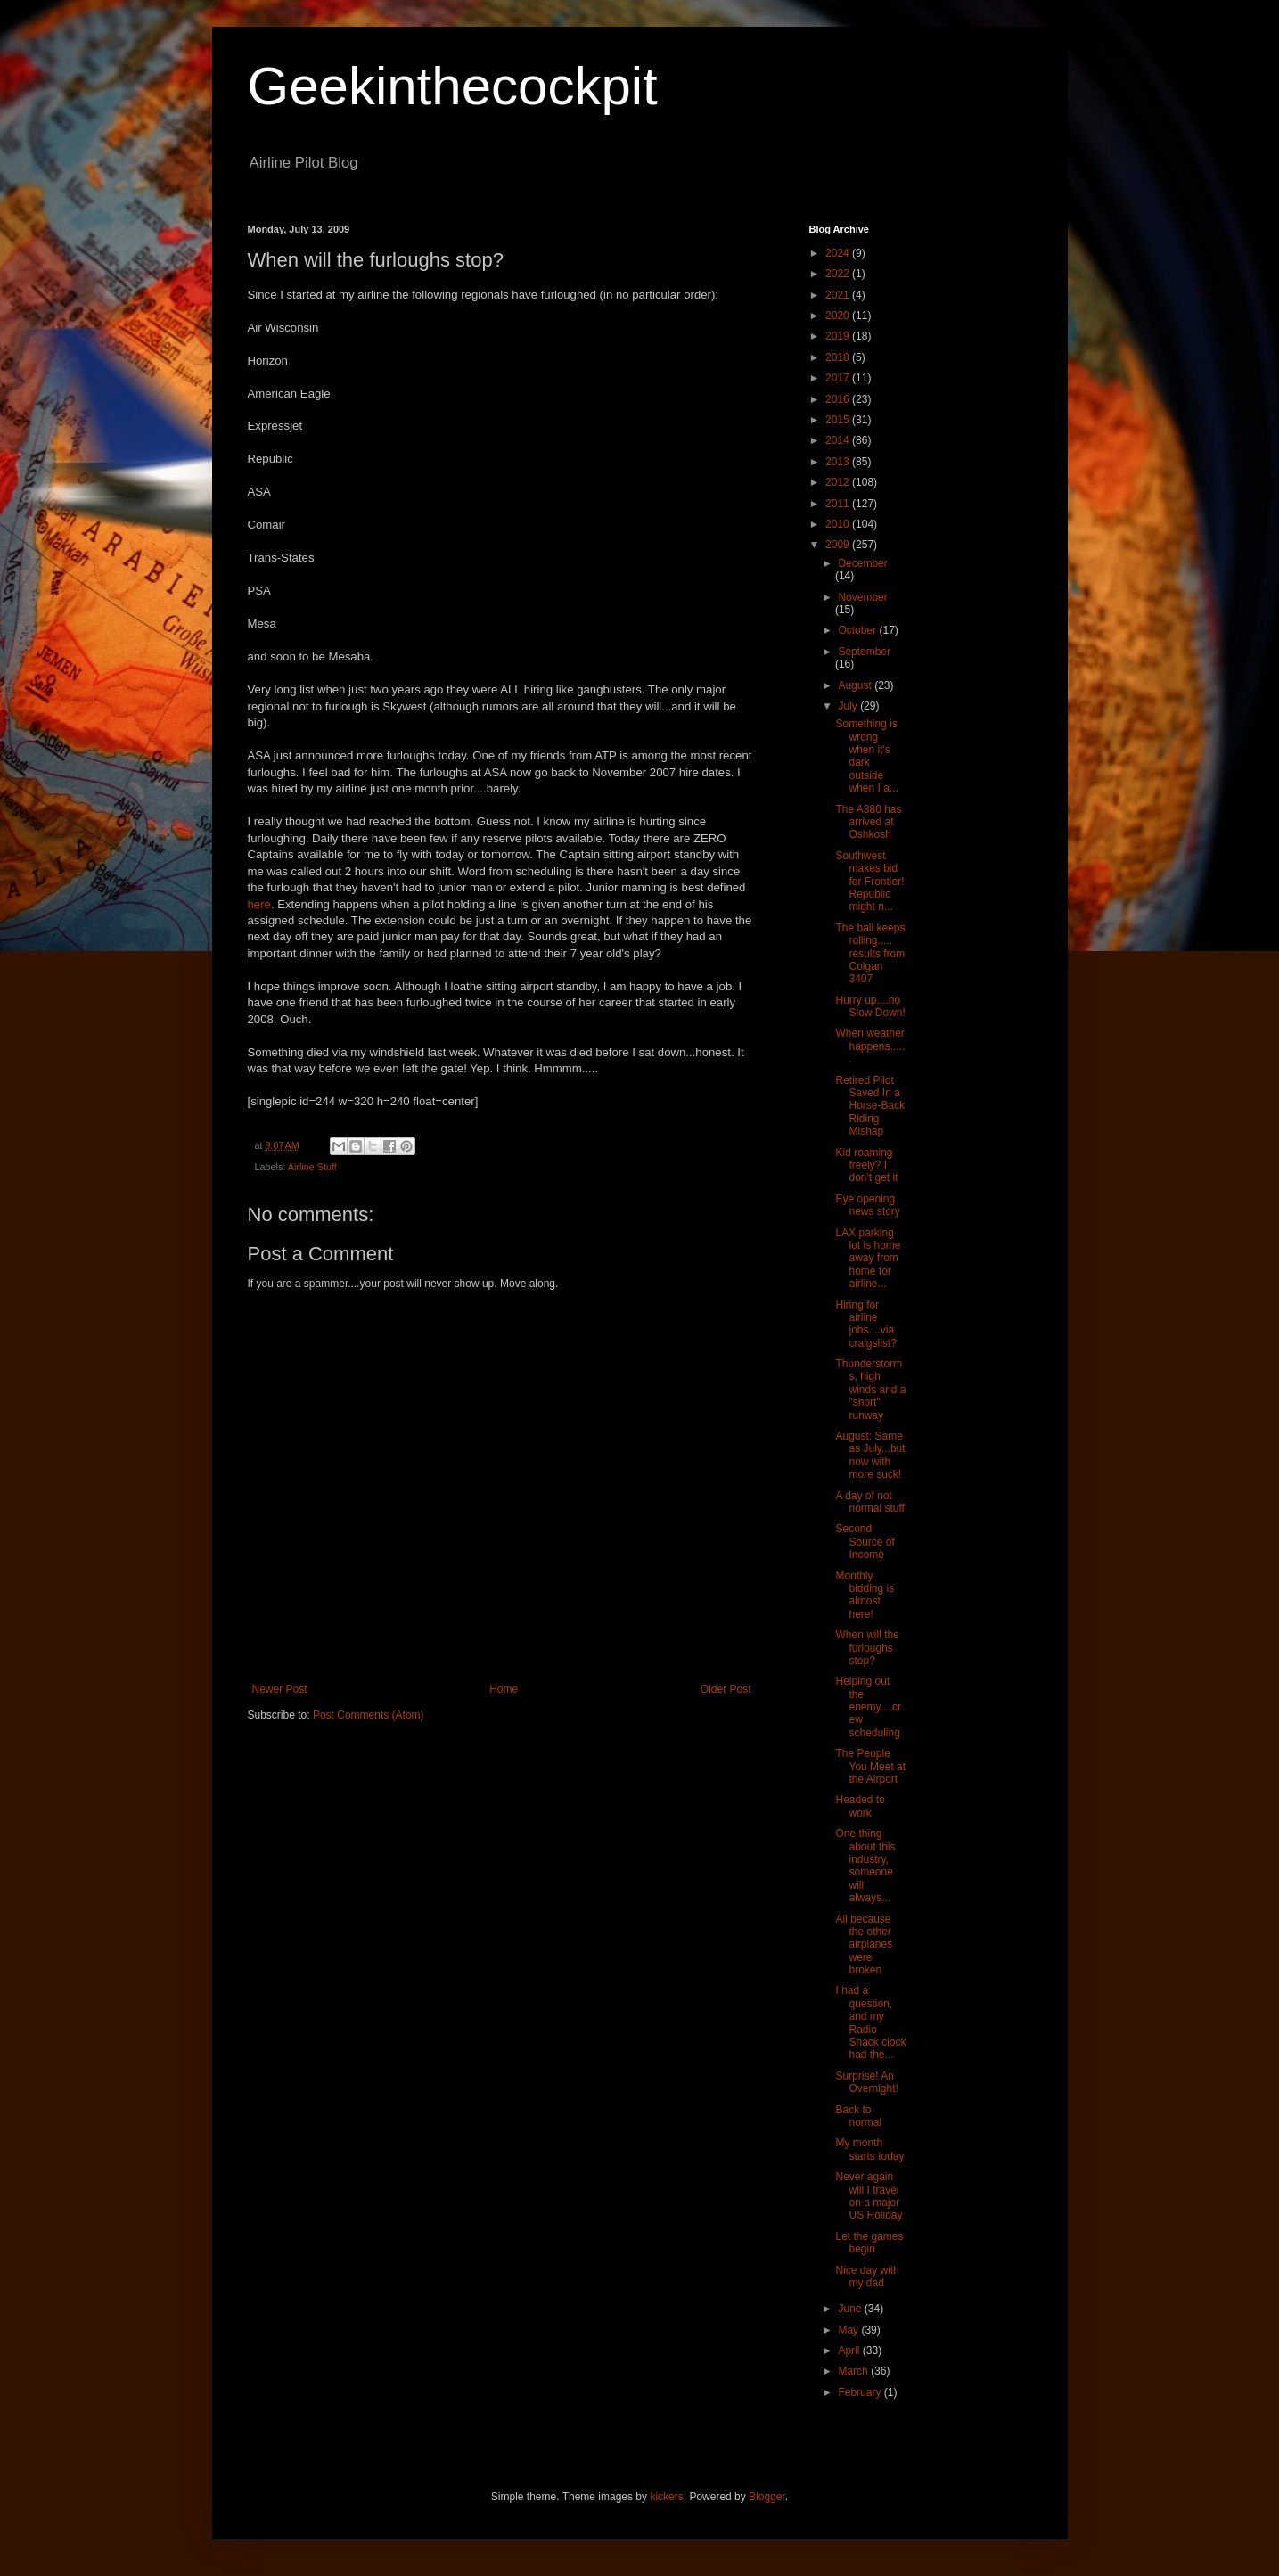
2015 (838, 420)
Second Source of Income (864, 1541)
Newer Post (279, 1689)
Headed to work (859, 1805)
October (858, 630)
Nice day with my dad (866, 2276)
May (849, 2330)
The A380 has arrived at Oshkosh (868, 822)
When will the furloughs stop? (866, 1647)
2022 (838, 273)
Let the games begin (869, 2242)
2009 (838, 544)
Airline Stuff (312, 1166)
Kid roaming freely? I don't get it (866, 1165)
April (850, 2350)
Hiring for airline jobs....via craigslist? (865, 1324)
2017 (838, 378)
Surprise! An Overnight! (866, 2082)
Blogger (767, 2496)
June (851, 2308)
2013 (838, 461)
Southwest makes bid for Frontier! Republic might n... (869, 881)
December (862, 563)
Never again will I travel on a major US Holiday (868, 2195)
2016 (838, 399)
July (849, 706)
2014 (838, 440)
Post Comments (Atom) (368, 1715)
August (856, 685)
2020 (838, 315)
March (854, 2371)
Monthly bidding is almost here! (864, 1595)
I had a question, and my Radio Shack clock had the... (870, 2022)
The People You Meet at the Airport (870, 1766)
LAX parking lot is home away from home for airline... (867, 1258)
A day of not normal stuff (869, 1501)
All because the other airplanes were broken (863, 1945)
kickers (666, 2496)
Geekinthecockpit (453, 86)
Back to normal (858, 2116)
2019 (838, 336)
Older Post (726, 1689)
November (862, 597)
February (860, 2392)
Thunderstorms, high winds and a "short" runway (870, 1390)
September (864, 651)
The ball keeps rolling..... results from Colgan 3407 (870, 954)
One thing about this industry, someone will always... (865, 1865)
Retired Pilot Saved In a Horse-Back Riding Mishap (870, 1106)
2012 (838, 482)
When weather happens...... (870, 1046)
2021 (838, 295)
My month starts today (869, 2149)
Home (503, 1689)
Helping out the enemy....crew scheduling (867, 1707)
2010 (838, 524)
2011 (838, 503)
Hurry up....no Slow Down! (870, 1006)
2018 (838, 357)
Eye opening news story (867, 1205)
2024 (838, 253)
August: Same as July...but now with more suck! (870, 1455)
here (259, 904)
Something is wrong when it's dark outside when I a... (866, 756)
